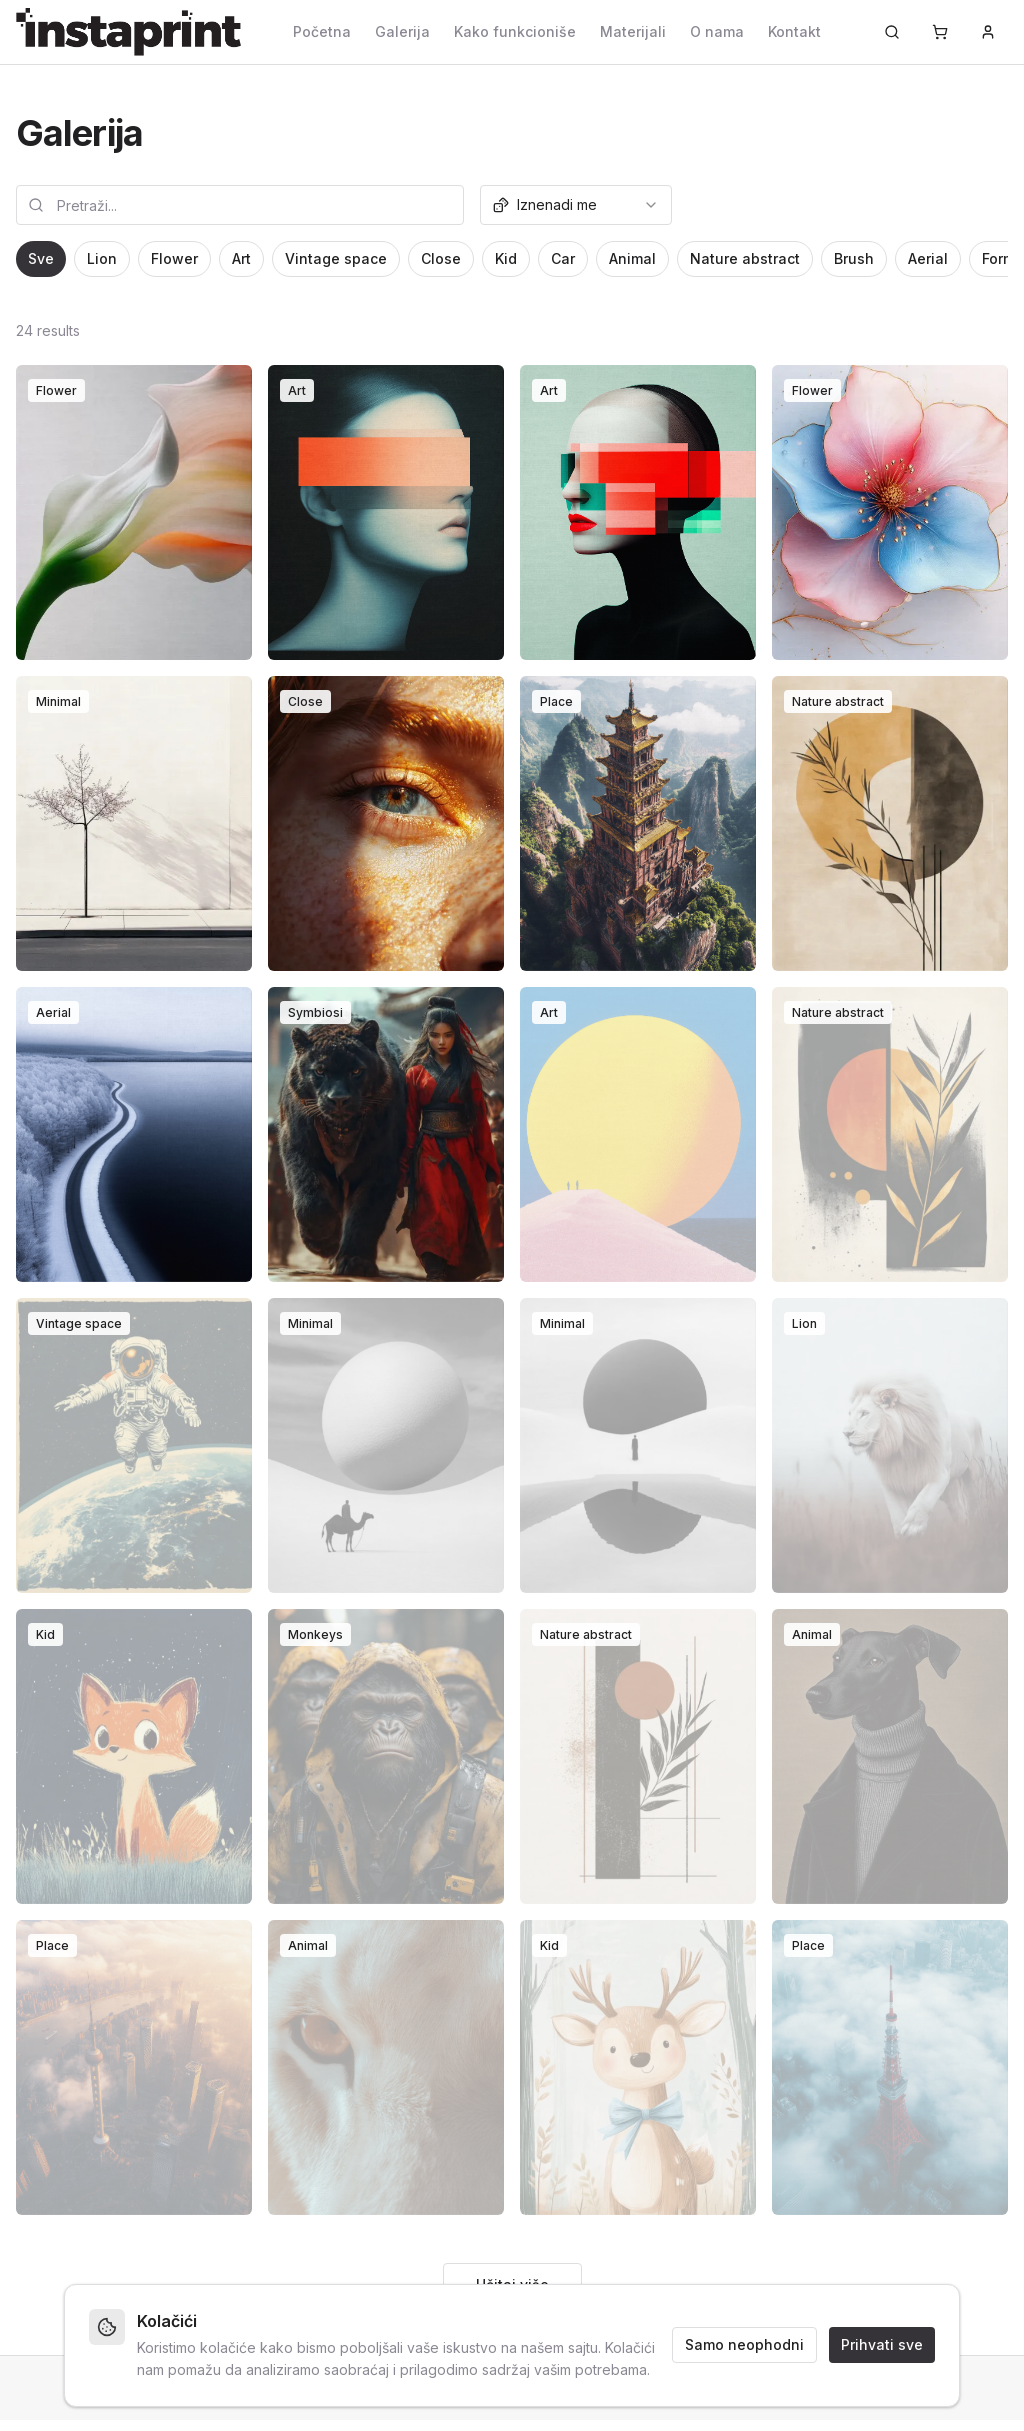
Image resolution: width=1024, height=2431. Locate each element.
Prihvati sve (882, 2344)
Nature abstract (745, 258)
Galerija (402, 31)
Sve (41, 258)
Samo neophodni (744, 2344)
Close (441, 258)
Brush (854, 258)
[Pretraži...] (892, 32)
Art (241, 258)
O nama (717, 31)
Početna (322, 31)
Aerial (928, 258)
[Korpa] (940, 32)
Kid (506, 258)
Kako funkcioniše (515, 31)
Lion (102, 258)
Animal (632, 258)
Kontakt (794, 31)
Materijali (633, 31)
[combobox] (576, 205)
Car (563, 258)
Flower (174, 258)
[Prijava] (988, 32)
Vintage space (336, 258)
